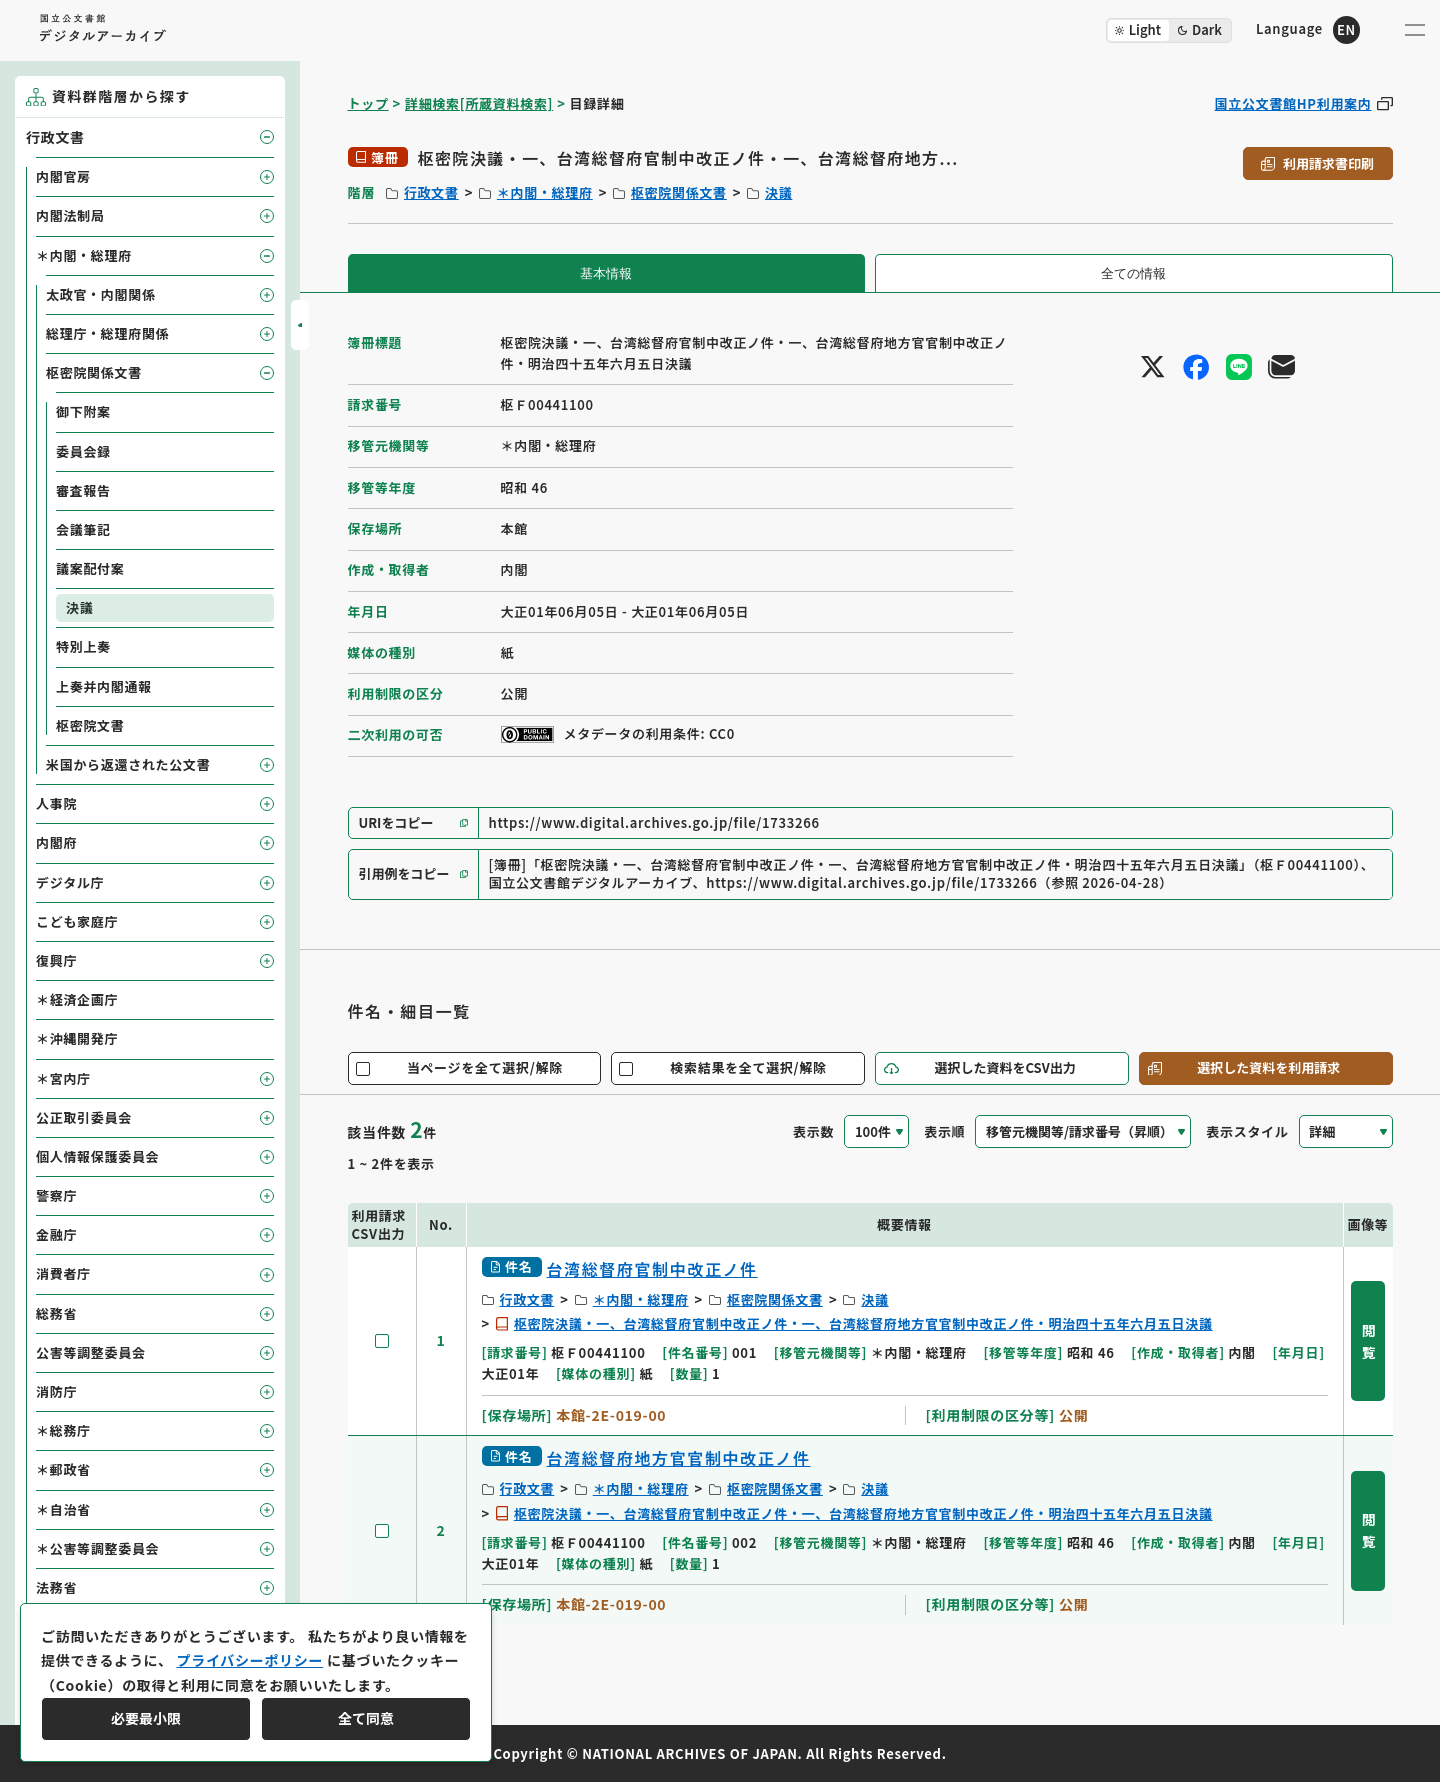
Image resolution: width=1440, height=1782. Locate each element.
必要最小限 (146, 1718)
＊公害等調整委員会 (97, 1548)
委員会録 (83, 451)
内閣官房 (63, 176)
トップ (368, 103)
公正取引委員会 (84, 1117)
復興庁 (56, 960)
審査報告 (83, 490)
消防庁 (56, 1391)
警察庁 (56, 1195)
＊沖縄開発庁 (77, 1038)
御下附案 (83, 411)
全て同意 (366, 1718)
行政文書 (431, 192)
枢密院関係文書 (679, 192)
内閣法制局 (70, 215)
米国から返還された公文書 (128, 764)
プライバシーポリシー (249, 1660)
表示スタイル (1247, 1131)
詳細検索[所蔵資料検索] (479, 103)
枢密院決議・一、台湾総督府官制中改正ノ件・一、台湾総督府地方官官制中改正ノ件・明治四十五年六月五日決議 (863, 1323)
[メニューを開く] (1415, 30)
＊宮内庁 (63, 1078)
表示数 (813, 1131)
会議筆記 (83, 529)
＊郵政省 (63, 1469)
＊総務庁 (63, 1430)
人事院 (56, 803)
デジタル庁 (70, 882)
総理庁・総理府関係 (107, 333)
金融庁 (56, 1234)
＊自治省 (63, 1509)
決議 (778, 192)
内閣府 (56, 842)
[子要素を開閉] (267, 137)
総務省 (56, 1313)
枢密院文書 (90, 725)
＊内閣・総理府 (545, 192)
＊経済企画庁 (77, 999)
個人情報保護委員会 (97, 1156)
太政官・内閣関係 (101, 294)
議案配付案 (90, 568)
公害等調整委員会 (91, 1352)
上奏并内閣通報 (104, 686)
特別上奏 (83, 646)
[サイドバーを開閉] (300, 325)
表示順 (944, 1131)
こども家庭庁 (77, 921)
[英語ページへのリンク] (1308, 29)
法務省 (56, 1587)
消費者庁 (63, 1273)
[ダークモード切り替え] (1169, 30)
